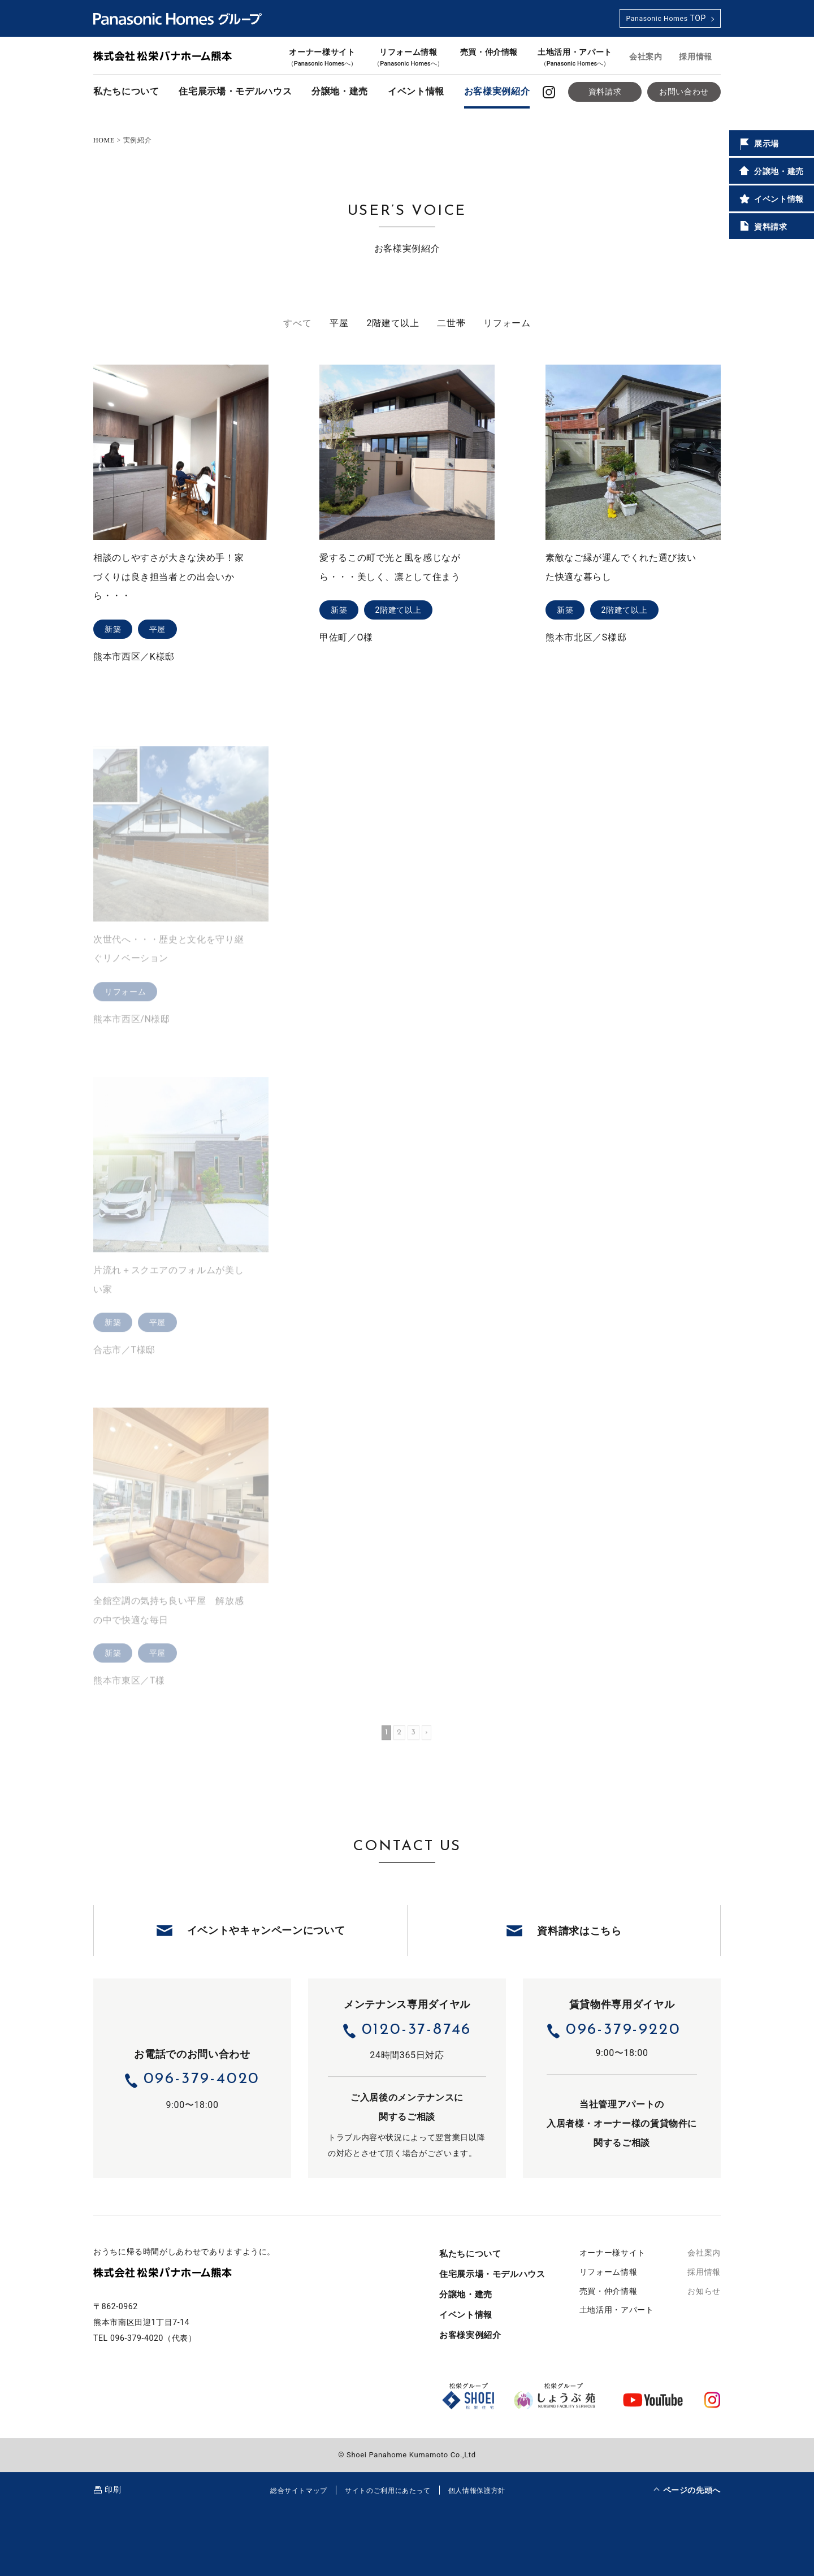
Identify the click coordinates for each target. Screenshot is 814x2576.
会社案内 (646, 56)
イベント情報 (416, 91)
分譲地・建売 (339, 91)
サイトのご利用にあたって (388, 2491)
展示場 (758, 143)
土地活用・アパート (575, 57)
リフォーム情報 (408, 57)
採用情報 (695, 56)
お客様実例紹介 (497, 91)
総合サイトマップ (298, 2491)
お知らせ (704, 2291)
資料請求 (605, 91)
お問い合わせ (684, 91)
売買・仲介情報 (489, 52)
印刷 (113, 2490)
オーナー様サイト (322, 57)
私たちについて (126, 91)
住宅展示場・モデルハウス (235, 91)
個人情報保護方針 (476, 2491)
